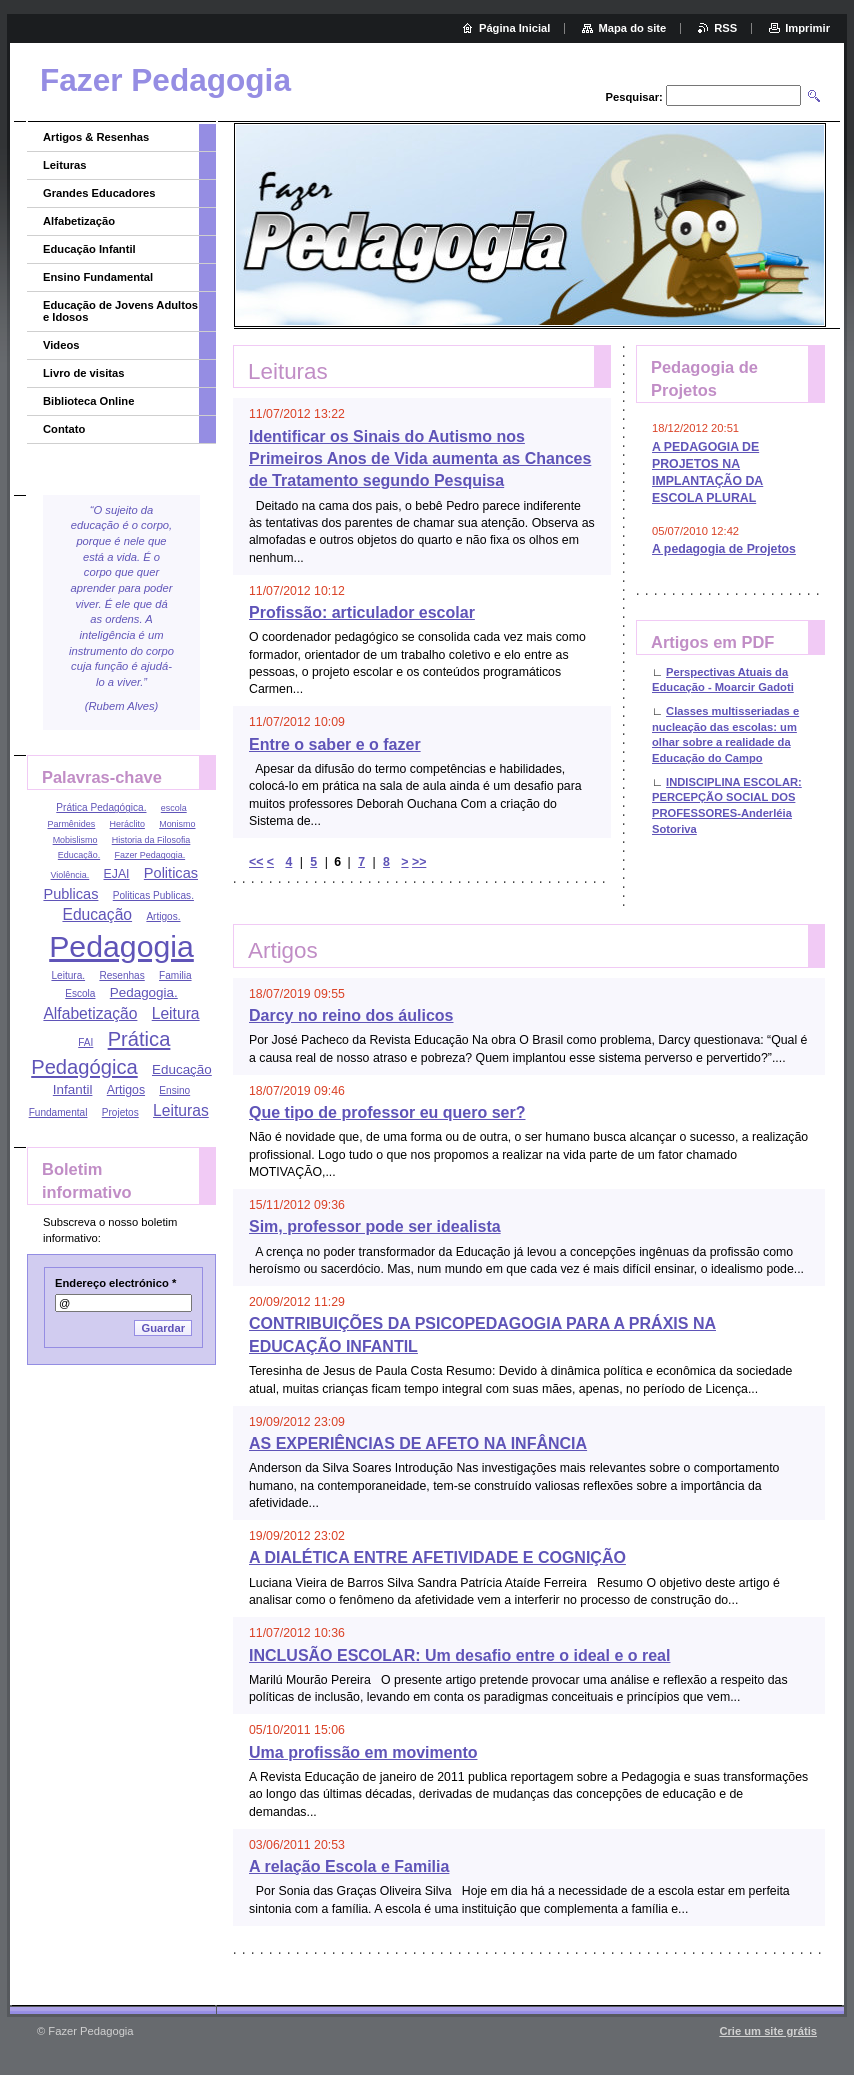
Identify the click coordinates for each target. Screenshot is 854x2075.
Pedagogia (121, 946)
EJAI (117, 874)
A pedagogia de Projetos (724, 549)
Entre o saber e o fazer (335, 744)
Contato (64, 429)
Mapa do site (632, 28)
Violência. (70, 875)
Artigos (126, 1090)
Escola (80, 993)
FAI (85, 1042)
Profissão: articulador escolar (362, 612)
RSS (725, 28)
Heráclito (127, 824)
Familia (175, 975)
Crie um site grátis (768, 2031)
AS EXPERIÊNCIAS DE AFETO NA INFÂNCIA (418, 1443)
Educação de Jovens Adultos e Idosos (120, 311)
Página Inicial (515, 28)
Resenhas (121, 975)
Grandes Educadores (99, 193)
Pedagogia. (144, 992)
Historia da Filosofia (151, 840)
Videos (61, 345)
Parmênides (71, 824)
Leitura (176, 1013)
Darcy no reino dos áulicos (351, 1015)
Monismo (177, 824)
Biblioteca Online (88, 401)
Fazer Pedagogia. (149, 855)
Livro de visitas (83, 373)
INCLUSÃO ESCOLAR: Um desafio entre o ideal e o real (459, 1655)
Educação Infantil (89, 249)
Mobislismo (75, 840)
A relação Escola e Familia (349, 1866)
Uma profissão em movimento (363, 1752)
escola (174, 808)
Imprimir (807, 28)
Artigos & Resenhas (96, 137)
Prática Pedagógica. (101, 807)
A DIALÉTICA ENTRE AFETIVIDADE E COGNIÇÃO (437, 1557)
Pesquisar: (634, 97)
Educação (97, 914)
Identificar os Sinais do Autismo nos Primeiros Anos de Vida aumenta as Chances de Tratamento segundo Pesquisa (420, 459)
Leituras (65, 165)
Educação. (79, 855)
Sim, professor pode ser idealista (375, 1226)
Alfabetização (79, 221)
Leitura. (68, 975)
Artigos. (163, 916)
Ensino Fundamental (98, 277)
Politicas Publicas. (153, 895)
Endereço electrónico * (115, 1283)
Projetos (120, 1112)
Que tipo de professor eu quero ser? (387, 1112)
